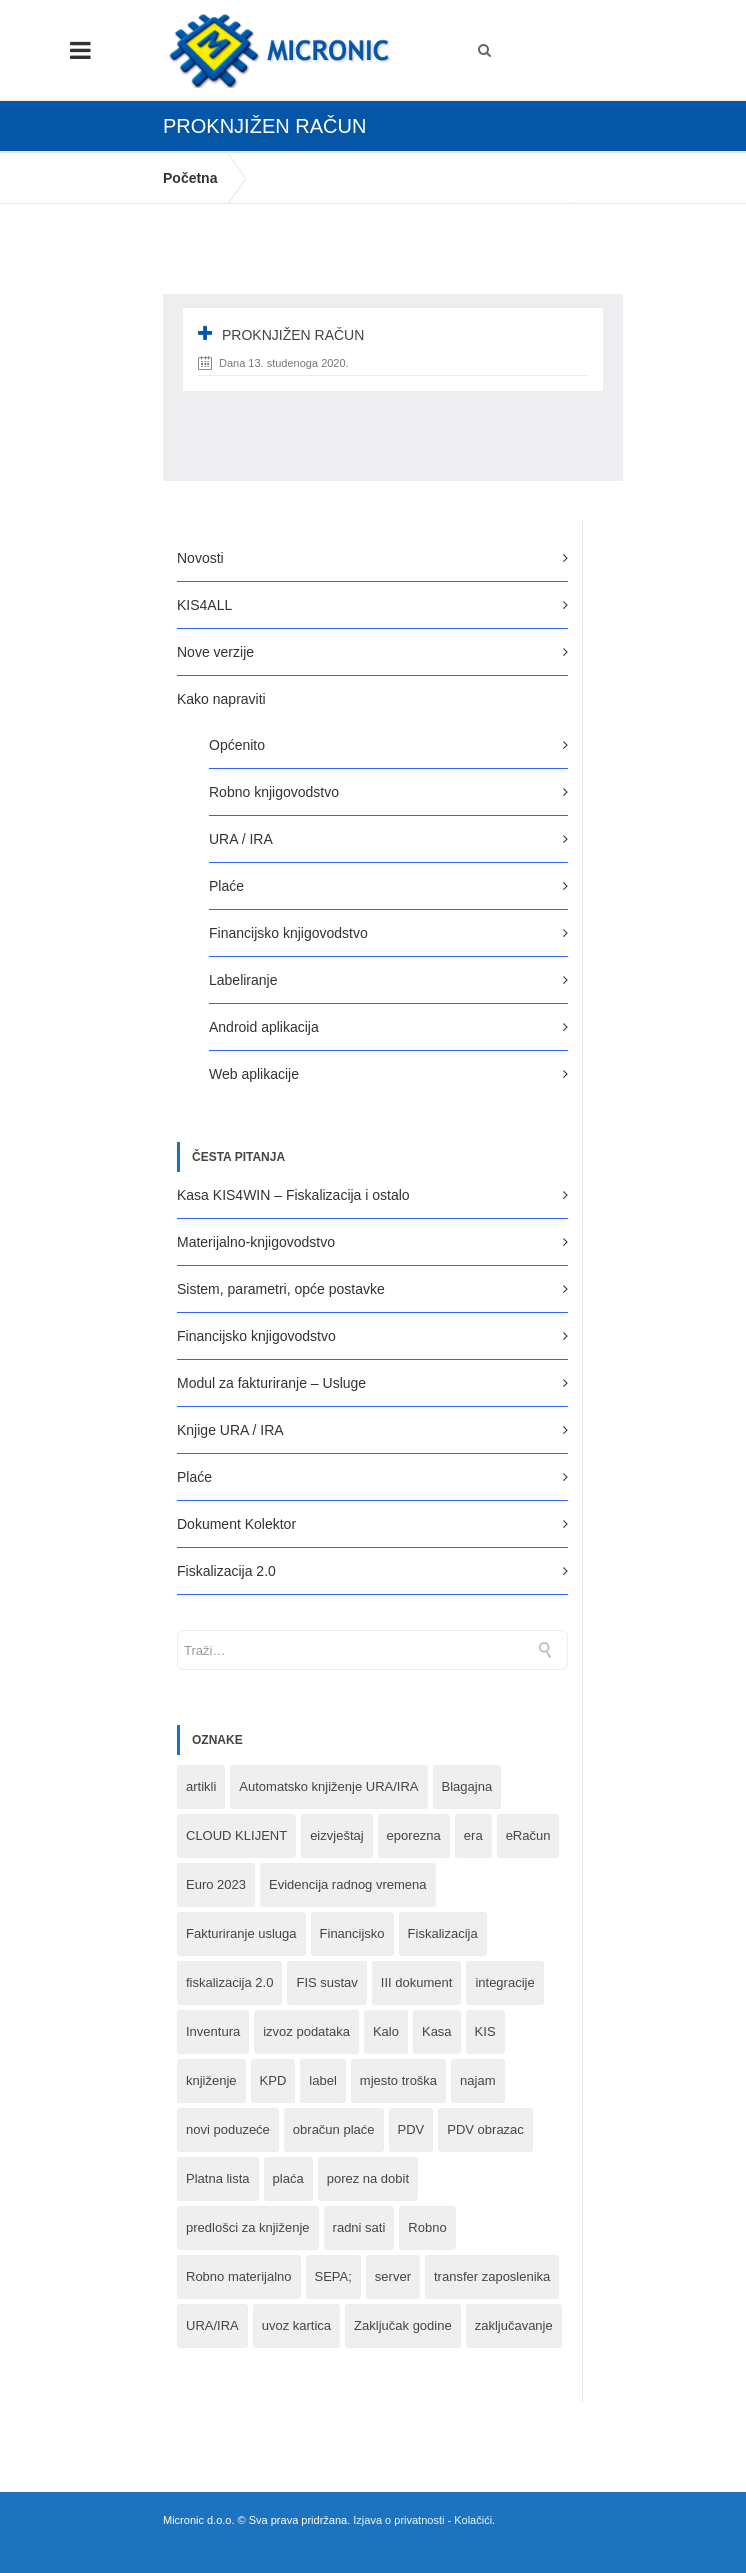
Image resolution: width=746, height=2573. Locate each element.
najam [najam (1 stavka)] (477, 2080)
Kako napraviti (221, 699)
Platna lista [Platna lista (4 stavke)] (218, 2178)
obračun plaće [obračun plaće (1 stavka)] (334, 2129)
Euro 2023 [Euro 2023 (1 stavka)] (216, 1884)
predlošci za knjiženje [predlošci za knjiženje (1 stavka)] (248, 2227)
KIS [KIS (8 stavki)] (485, 2031)
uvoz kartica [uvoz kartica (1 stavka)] (296, 2325)
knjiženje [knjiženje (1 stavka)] (211, 2080)
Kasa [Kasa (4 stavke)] (437, 2031)
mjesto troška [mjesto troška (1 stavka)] (398, 2080)
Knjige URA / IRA (230, 1430)
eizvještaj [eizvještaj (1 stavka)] (336, 1835)
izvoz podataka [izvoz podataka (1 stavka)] (306, 2031)
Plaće (226, 886)
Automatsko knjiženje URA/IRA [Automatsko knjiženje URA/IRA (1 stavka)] (328, 1786)
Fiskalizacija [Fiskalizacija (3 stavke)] (443, 1933)
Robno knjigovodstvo (274, 792)
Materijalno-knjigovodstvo (256, 1242)
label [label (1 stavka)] (322, 2080)
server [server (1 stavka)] (393, 2276)
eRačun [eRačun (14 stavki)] (528, 1835)
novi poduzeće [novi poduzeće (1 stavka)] (228, 2129)
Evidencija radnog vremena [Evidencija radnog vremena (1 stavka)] (348, 1884)
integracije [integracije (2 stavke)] (504, 1982)
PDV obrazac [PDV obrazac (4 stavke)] (485, 2129)
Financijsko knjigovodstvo (288, 933)
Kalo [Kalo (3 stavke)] (386, 2031)
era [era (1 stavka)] (473, 1835)
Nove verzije (215, 652)
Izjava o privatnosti (398, 2520)
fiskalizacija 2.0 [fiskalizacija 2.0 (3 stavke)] (229, 1982)
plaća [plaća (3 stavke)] (288, 2178)
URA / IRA (241, 839)
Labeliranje (243, 980)
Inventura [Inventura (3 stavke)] (213, 2031)
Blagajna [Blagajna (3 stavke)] (467, 1786)
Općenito (237, 745)
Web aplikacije (254, 1074)
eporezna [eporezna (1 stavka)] (414, 1835)
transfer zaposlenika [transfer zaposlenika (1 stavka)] (492, 2276)
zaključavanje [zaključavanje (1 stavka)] (514, 2325)
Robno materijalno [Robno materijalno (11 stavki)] (239, 2276)
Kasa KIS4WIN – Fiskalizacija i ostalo (293, 1195)
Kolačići (473, 2520)
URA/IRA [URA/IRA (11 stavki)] (212, 2325)
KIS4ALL (204, 605)
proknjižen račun (293, 335)
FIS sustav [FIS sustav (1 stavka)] (326, 1982)
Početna (190, 178)
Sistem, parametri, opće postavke (281, 1289)
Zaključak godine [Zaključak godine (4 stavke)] (403, 2325)
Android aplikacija (264, 1027)
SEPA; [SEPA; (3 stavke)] (333, 2276)
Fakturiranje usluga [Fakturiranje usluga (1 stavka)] (241, 1933)
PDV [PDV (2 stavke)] (411, 2129)
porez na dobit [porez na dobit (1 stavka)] (368, 2178)
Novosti (200, 558)
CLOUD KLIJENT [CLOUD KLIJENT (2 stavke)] (236, 1835)
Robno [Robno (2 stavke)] (427, 2227)
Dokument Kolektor (236, 1524)
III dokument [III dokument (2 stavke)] (417, 1982)
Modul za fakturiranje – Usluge (271, 1383)
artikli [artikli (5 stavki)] (201, 1786)
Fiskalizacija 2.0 (226, 1571)
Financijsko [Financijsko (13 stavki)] (352, 1933)
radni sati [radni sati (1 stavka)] (359, 2227)
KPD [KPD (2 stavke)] (273, 2080)
